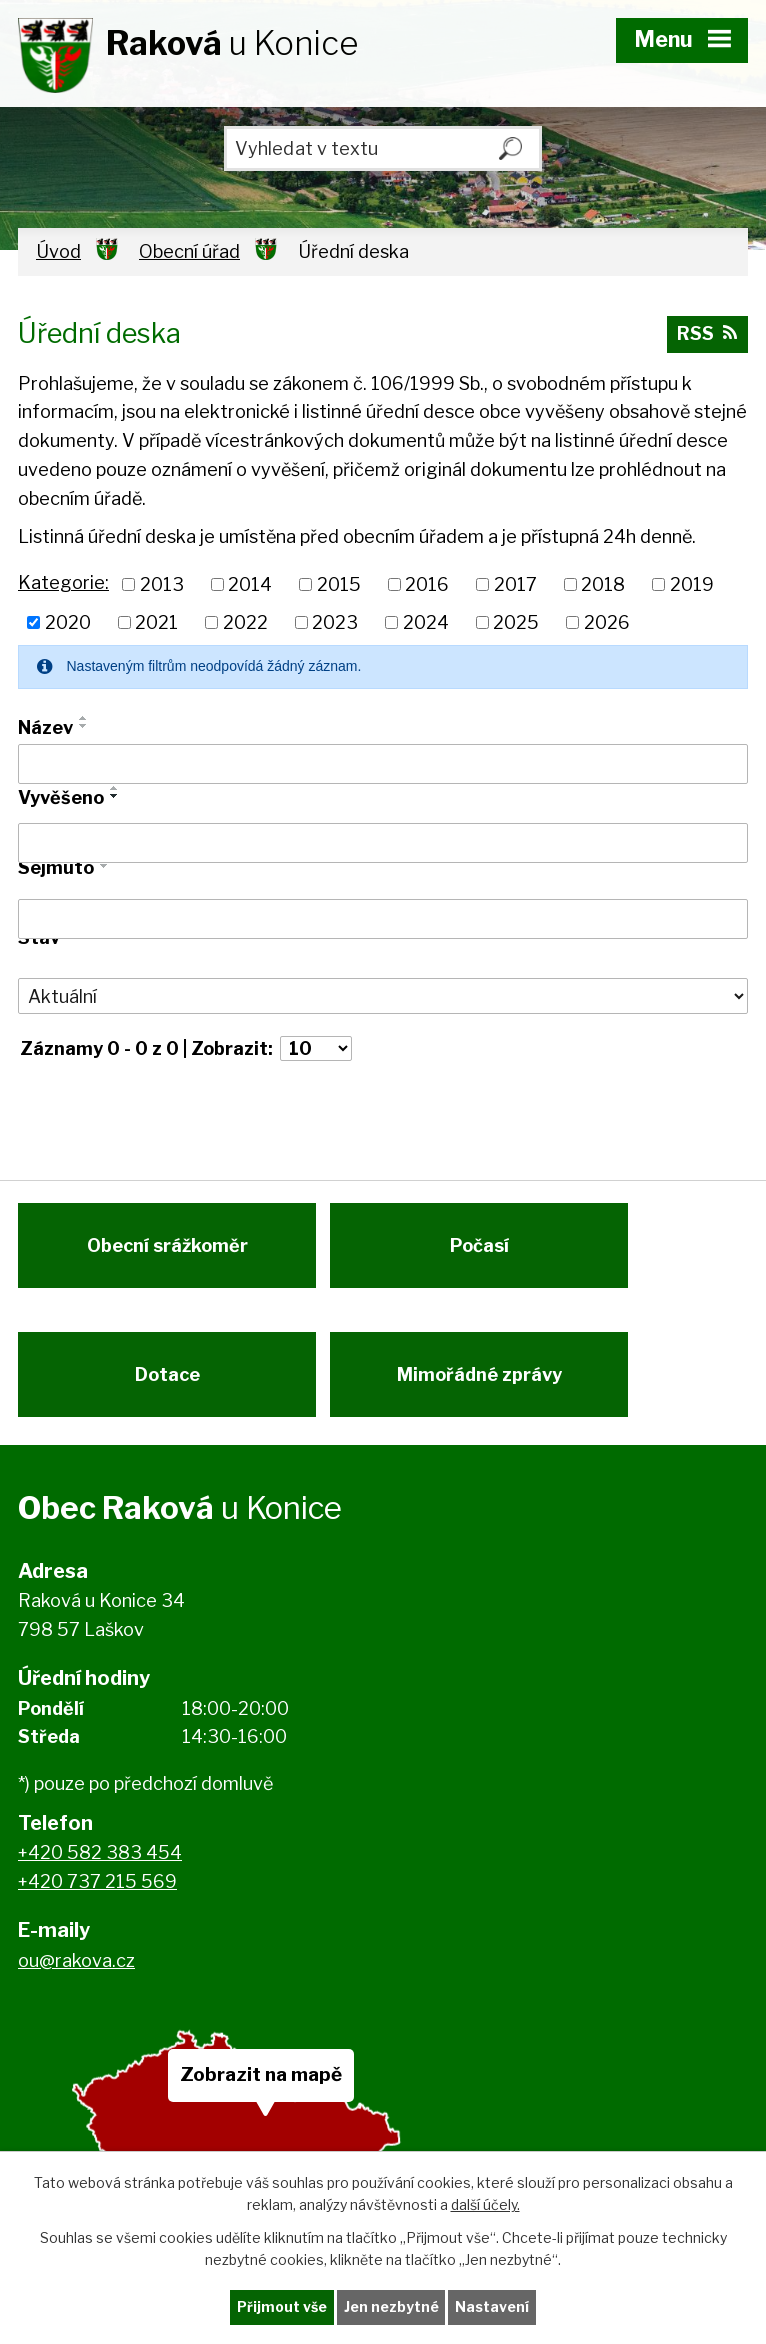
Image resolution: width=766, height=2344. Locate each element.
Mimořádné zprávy (483, 1382)
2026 (607, 622)
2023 (335, 622)
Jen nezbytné (391, 2307)
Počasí (483, 1249)
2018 (603, 584)
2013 (162, 584)
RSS (707, 335)
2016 (427, 584)
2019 (692, 584)
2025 (516, 622)
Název (45, 727)
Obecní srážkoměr (167, 1249)
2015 (339, 584)
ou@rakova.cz (76, 1970)
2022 (245, 622)
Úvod (58, 251)
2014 (250, 584)
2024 (426, 622)
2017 (515, 584)
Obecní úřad (189, 251)
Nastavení (493, 2307)
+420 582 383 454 (100, 1863)
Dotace (167, 1382)
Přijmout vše (282, 2307)
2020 (68, 622)
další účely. (485, 2204)
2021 (156, 622)
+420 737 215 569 (97, 1892)
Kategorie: (63, 582)
